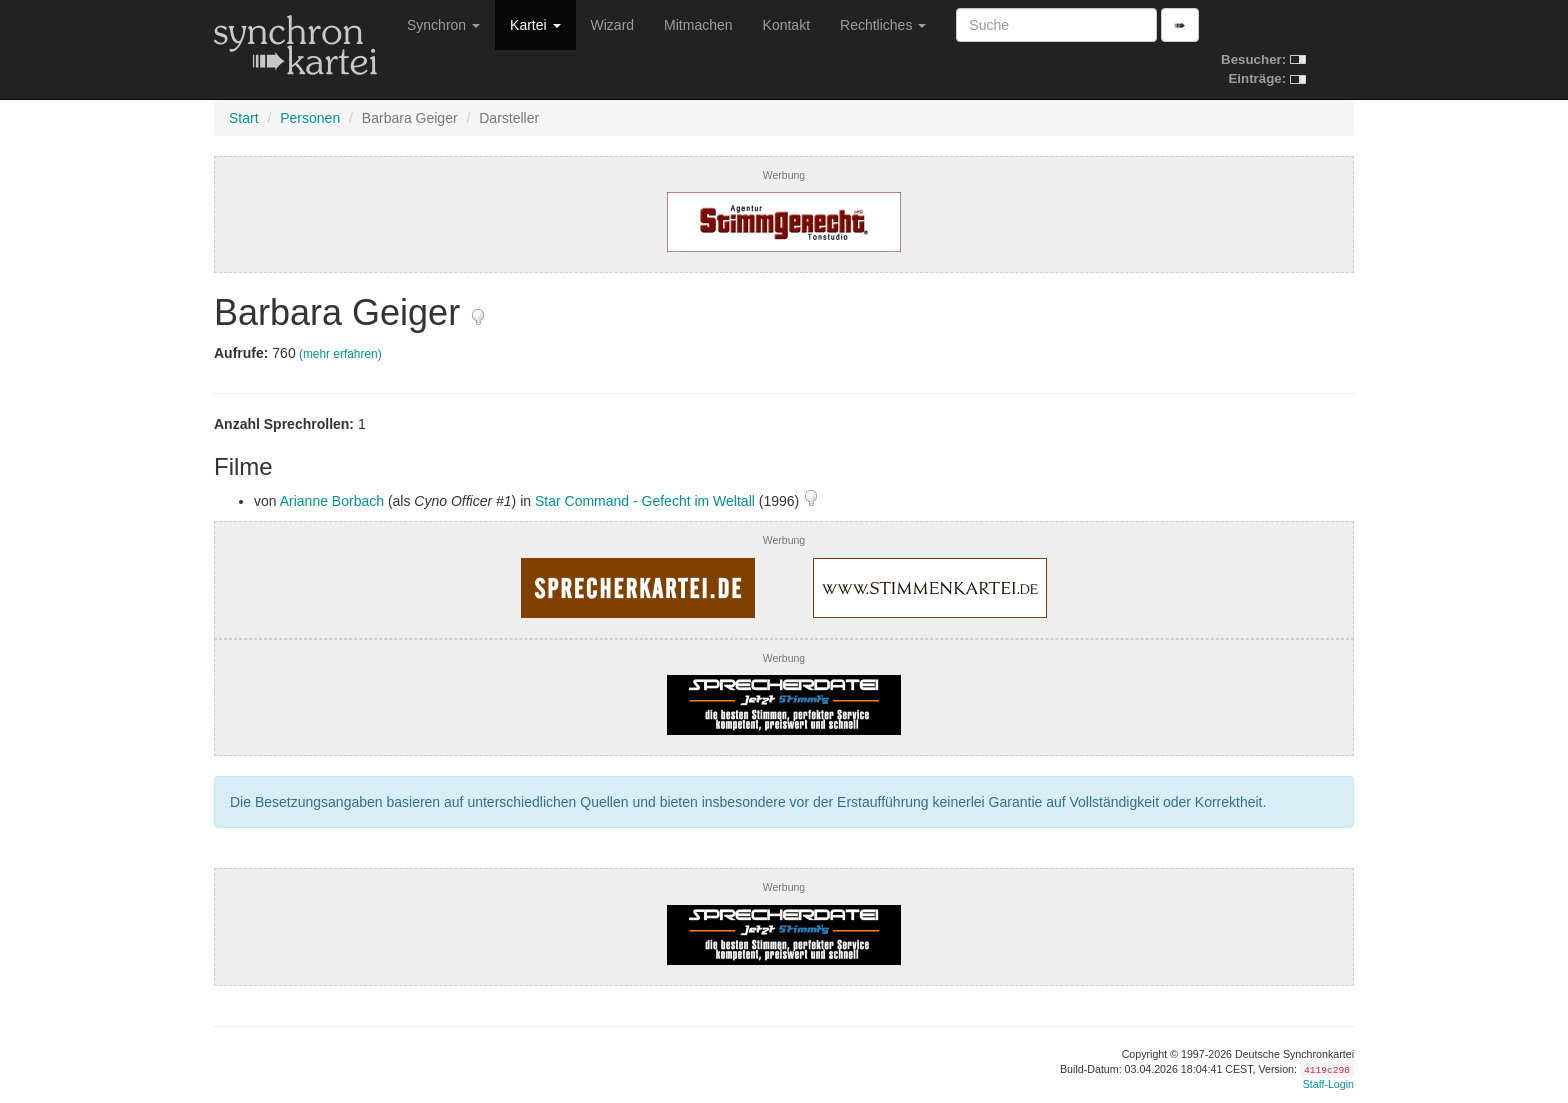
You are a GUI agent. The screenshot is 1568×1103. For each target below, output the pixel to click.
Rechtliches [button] (883, 25)
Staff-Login (1328, 1084)
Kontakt (786, 25)
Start (244, 118)
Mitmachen (698, 25)
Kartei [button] (535, 25)
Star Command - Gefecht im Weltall (645, 501)
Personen (310, 118)
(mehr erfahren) (340, 354)
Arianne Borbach (332, 501)
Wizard (613, 25)
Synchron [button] (443, 25)
